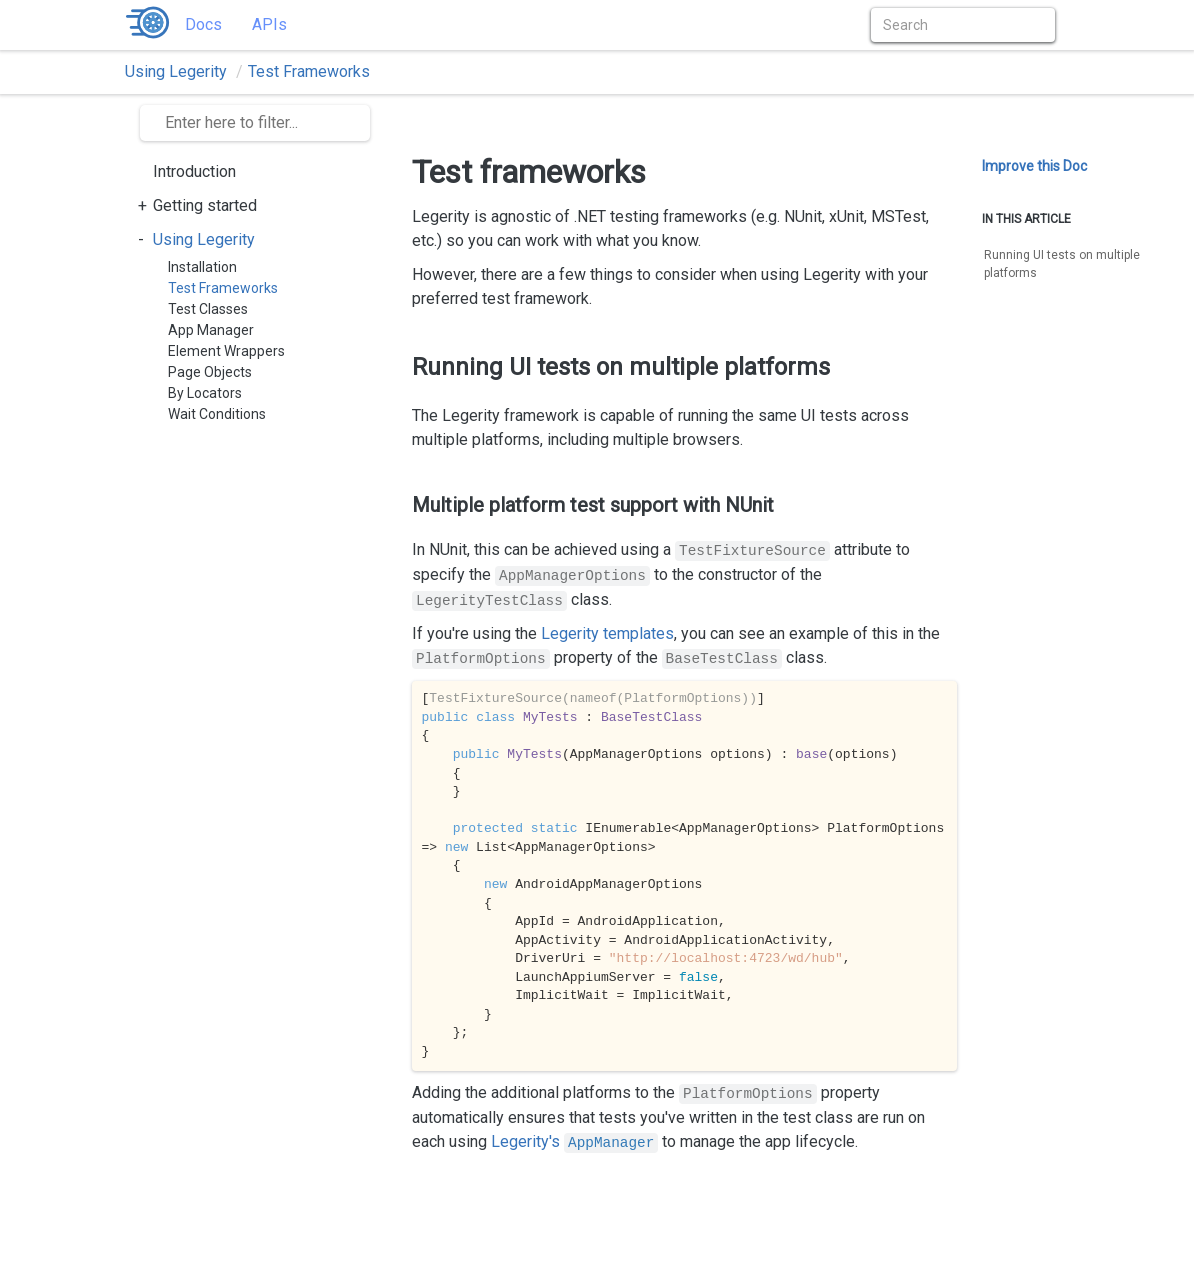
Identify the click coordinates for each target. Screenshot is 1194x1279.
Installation (202, 267)
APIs (269, 24)
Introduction (194, 171)
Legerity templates (607, 633)
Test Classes (208, 309)
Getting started (205, 205)
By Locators (205, 393)
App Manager (211, 330)
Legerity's (574, 1141)
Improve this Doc (1034, 166)
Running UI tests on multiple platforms (1062, 264)
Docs (203, 24)
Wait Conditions (217, 414)
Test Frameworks (309, 71)
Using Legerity (176, 71)
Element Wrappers (226, 351)
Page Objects (210, 372)
